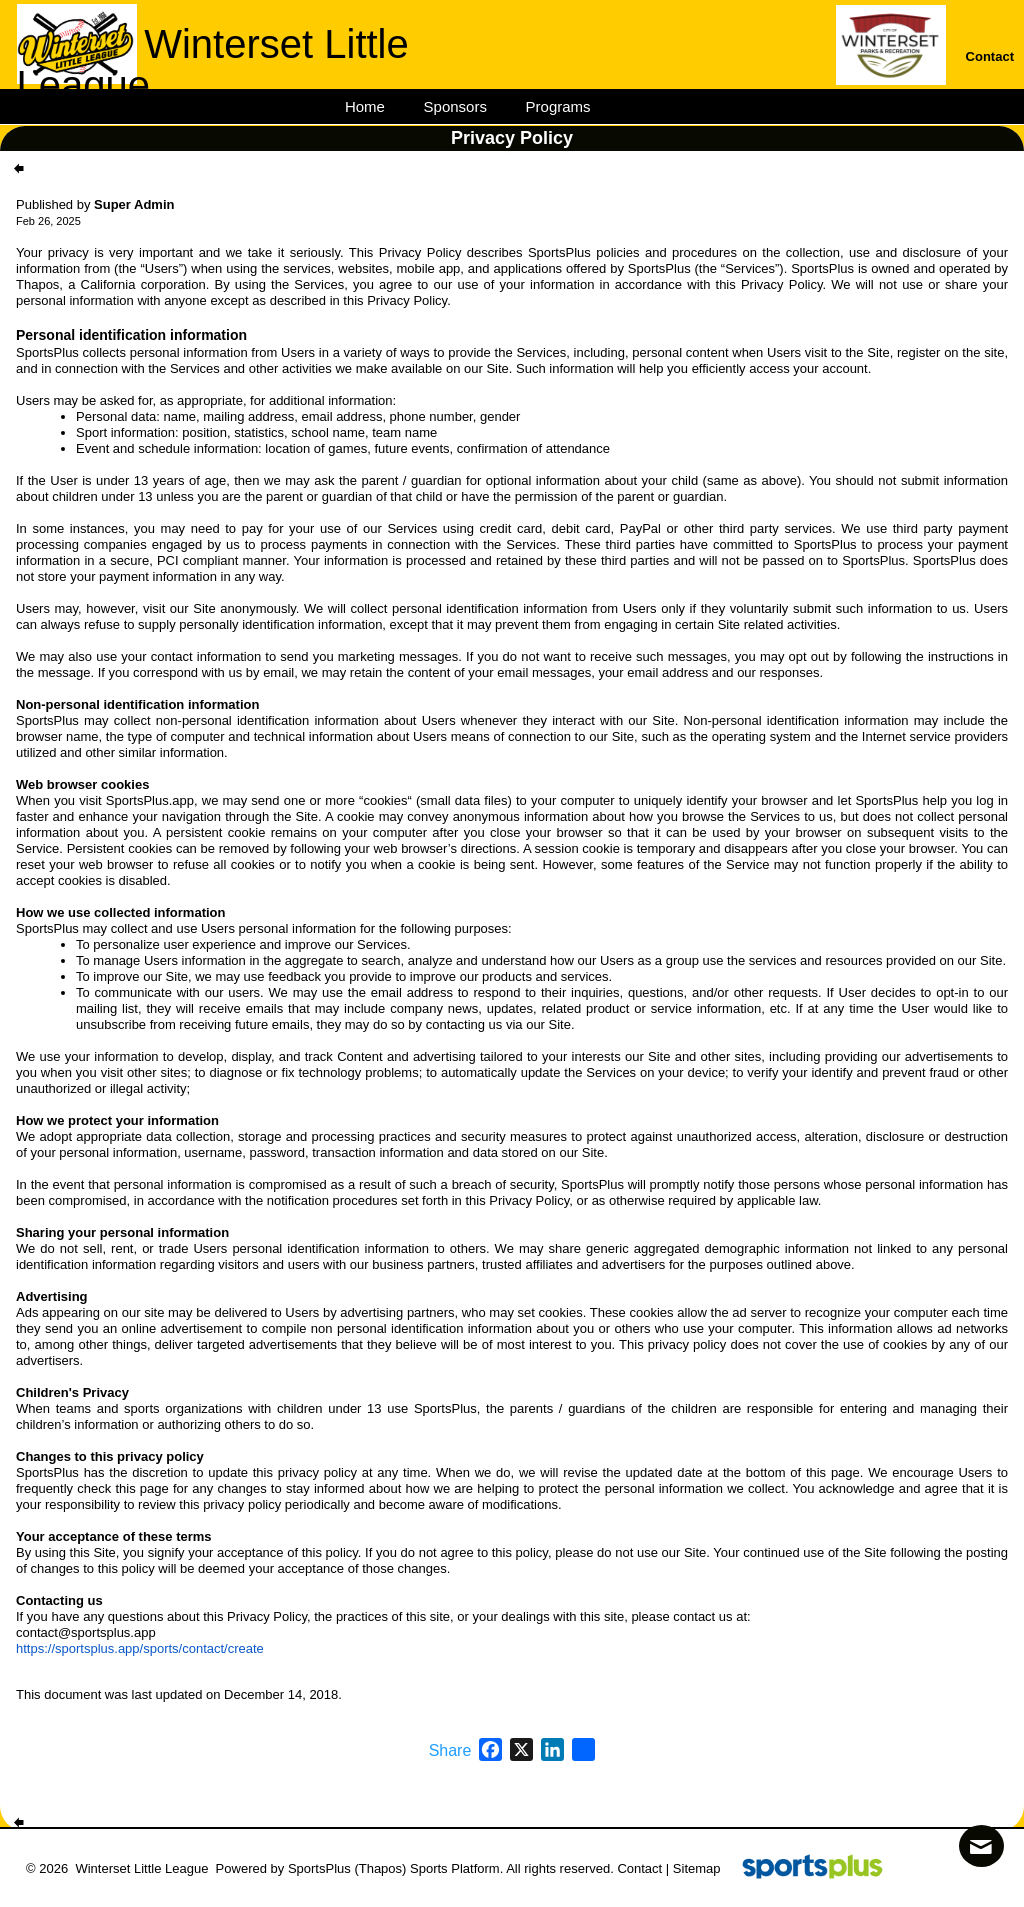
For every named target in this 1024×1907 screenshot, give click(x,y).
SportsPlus (319, 1868)
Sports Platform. (456, 1868)
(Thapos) (380, 1868)
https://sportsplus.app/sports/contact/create (140, 1648)
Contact (639, 1868)
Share (450, 1751)
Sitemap (697, 1868)
